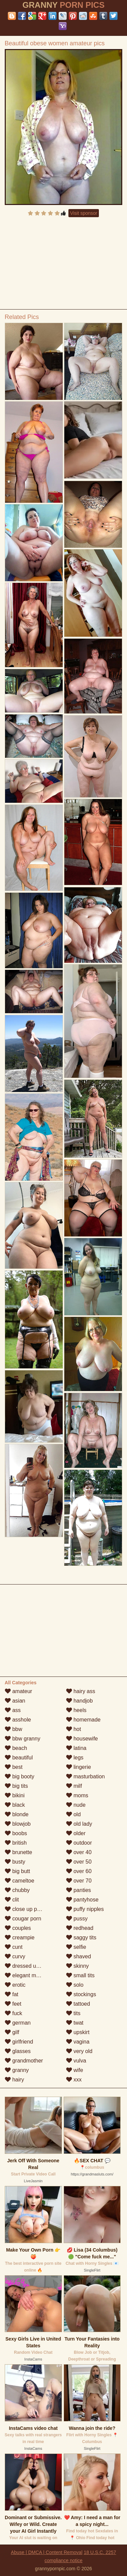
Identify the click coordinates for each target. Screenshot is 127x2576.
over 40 (79, 1852)
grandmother (24, 2061)
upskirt (78, 2032)
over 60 (79, 1871)
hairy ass (80, 1691)
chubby (17, 1890)
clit (12, 1899)
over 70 (79, 1881)
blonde (17, 1814)
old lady (79, 1824)
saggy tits (81, 1937)
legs (75, 1757)
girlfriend (19, 2042)
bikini (15, 1795)
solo (75, 1985)
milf (74, 1786)
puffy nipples (85, 1909)
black (15, 1805)
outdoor (79, 1843)
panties (78, 1890)
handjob (79, 1701)
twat (75, 2023)
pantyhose (82, 1899)
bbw (13, 1729)
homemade (83, 1720)
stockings (81, 1994)
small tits (80, 1975)
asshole (18, 1720)
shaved (78, 1956)
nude (76, 1805)
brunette (18, 1852)
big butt (17, 1871)
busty (15, 1862)
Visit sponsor (83, 213)
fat (11, 1994)
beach (16, 1748)
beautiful (19, 1757)
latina (76, 1748)
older (76, 1833)
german (18, 2023)
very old (79, 2051)
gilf (12, 2032)
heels (76, 1710)
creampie (20, 1937)
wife (74, 2070)
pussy (77, 1918)
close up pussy (26, 1909)
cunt (14, 1947)
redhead (79, 1928)
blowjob (18, 1824)
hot (73, 1729)
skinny (77, 1966)
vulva (76, 2061)
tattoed (78, 2004)
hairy (14, 2079)
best (14, 1767)
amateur (18, 1691)
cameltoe (19, 1881)
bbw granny (22, 1738)
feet (13, 2004)
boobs (16, 1833)
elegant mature (26, 1975)
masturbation (85, 1776)
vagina (78, 2042)
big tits (16, 1786)
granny (17, 2070)
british (16, 1843)
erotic (15, 1985)
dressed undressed (32, 1966)
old (73, 1814)
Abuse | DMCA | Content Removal (46, 2552)
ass (13, 1710)
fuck (13, 2013)
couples (18, 1928)
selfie (76, 1947)
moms (77, 1795)
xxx (74, 2079)
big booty (19, 1776)
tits (73, 2013)
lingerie (78, 1767)
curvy (15, 1956)
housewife (82, 1738)
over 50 (79, 1862)
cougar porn (23, 1918)
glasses (18, 2051)
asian (15, 1701)
